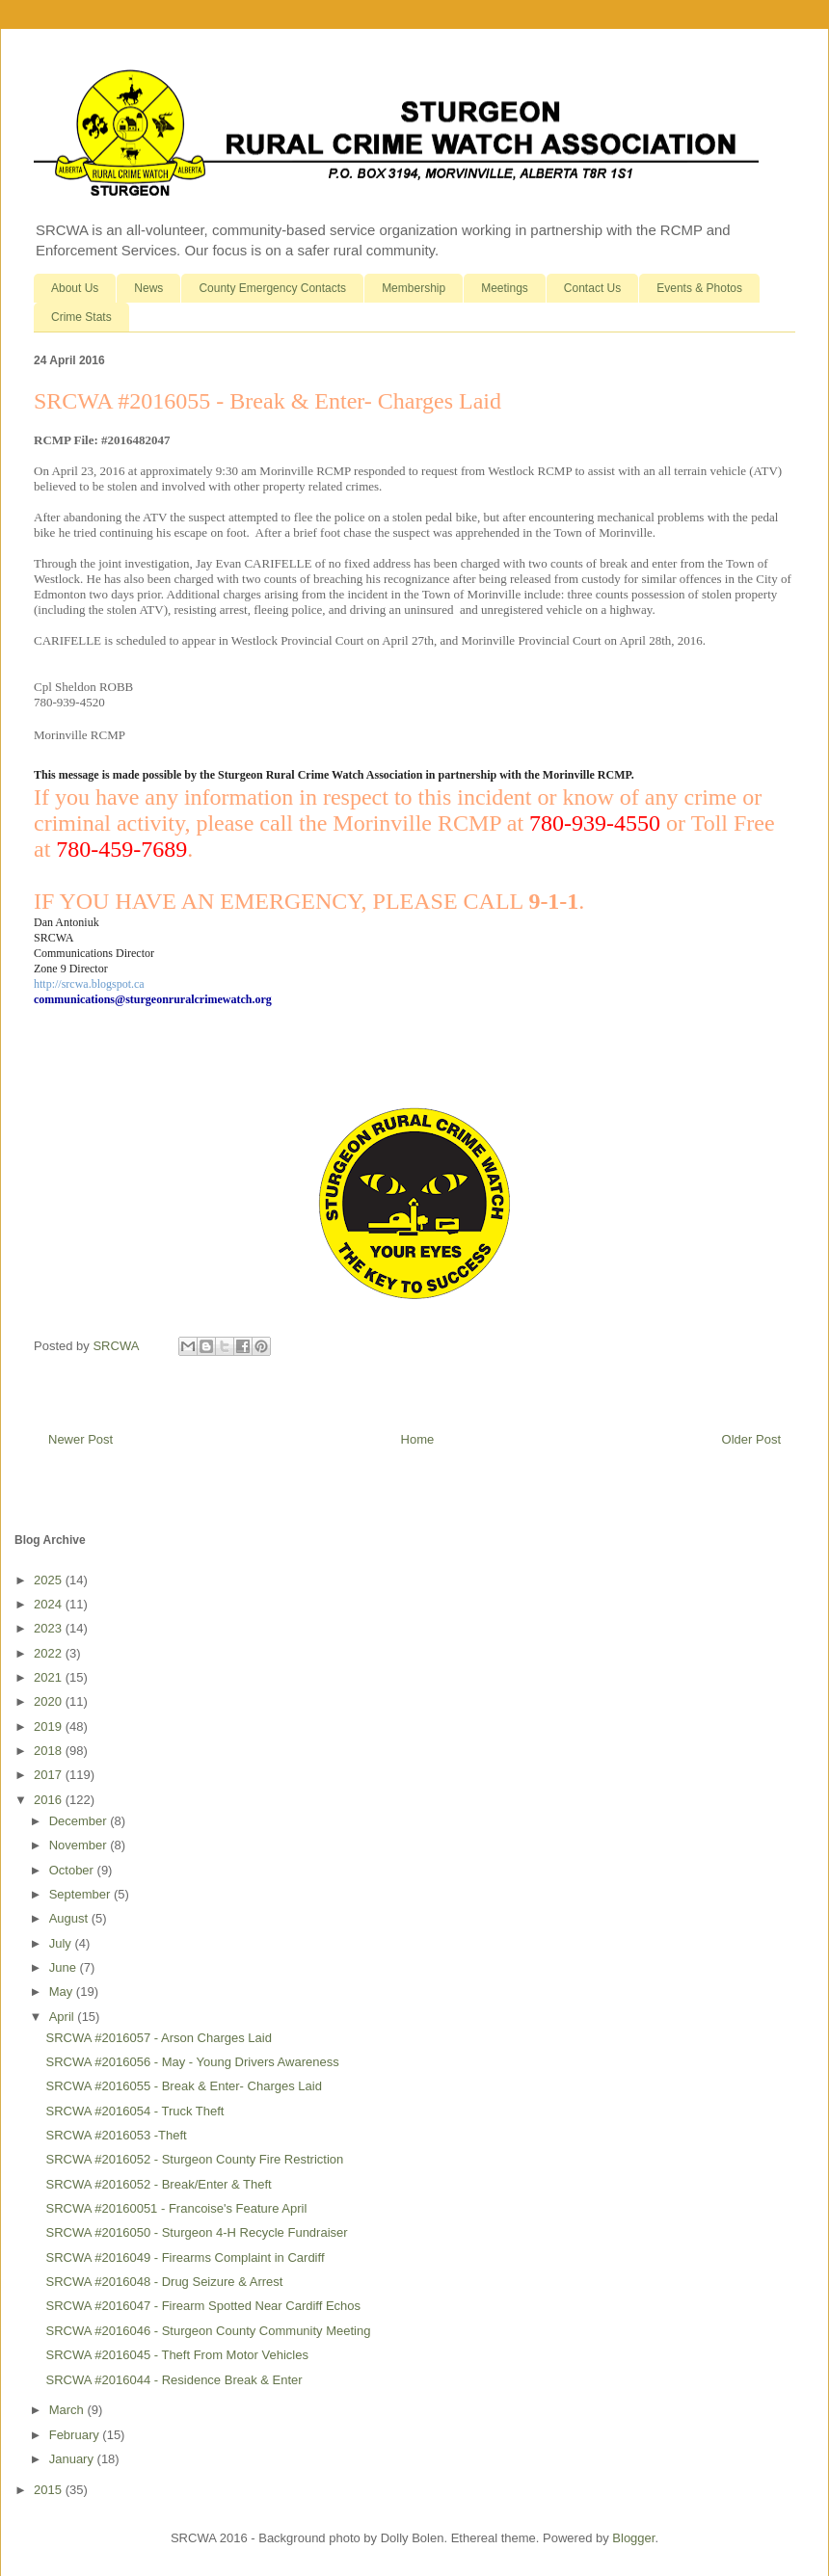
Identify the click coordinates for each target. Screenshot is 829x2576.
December (80, 1821)
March (68, 2410)
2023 (50, 1628)
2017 (50, 1774)
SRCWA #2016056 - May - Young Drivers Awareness (191, 2062)
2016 (50, 1800)
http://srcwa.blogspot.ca (89, 984)
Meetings (504, 288)
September (81, 1894)
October (73, 1870)
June (64, 1967)
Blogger (633, 2538)
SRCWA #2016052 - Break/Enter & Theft (158, 2184)
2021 (50, 1677)
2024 (50, 1604)
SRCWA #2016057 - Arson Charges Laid (158, 2038)
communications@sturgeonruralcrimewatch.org (153, 999)
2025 (50, 1580)
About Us (74, 288)
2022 (50, 1653)
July (62, 1943)
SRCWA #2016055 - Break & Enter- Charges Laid (183, 2086)
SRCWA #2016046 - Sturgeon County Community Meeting (207, 2331)
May (62, 1991)
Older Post (751, 1439)
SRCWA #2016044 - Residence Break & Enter (173, 2380)
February (76, 2435)
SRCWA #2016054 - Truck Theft (134, 2111)
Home (418, 1439)
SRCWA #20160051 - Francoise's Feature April (176, 2208)
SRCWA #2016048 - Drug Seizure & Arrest (163, 2281)
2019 (50, 1726)
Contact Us (592, 288)
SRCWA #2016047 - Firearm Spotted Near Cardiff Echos (203, 2305)
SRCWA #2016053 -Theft (115, 2135)
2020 (50, 1701)
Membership (413, 288)
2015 (50, 2490)
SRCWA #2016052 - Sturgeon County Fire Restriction (194, 2159)
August (70, 1918)
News (148, 288)
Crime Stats (81, 317)
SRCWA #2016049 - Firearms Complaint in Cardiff (184, 2257)
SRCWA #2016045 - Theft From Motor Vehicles (176, 2355)
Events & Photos (699, 288)
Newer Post (80, 1439)
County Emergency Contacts (272, 288)
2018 (50, 1750)
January (73, 2459)
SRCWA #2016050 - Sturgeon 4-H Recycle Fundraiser (196, 2232)
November (80, 1845)
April (63, 2016)
